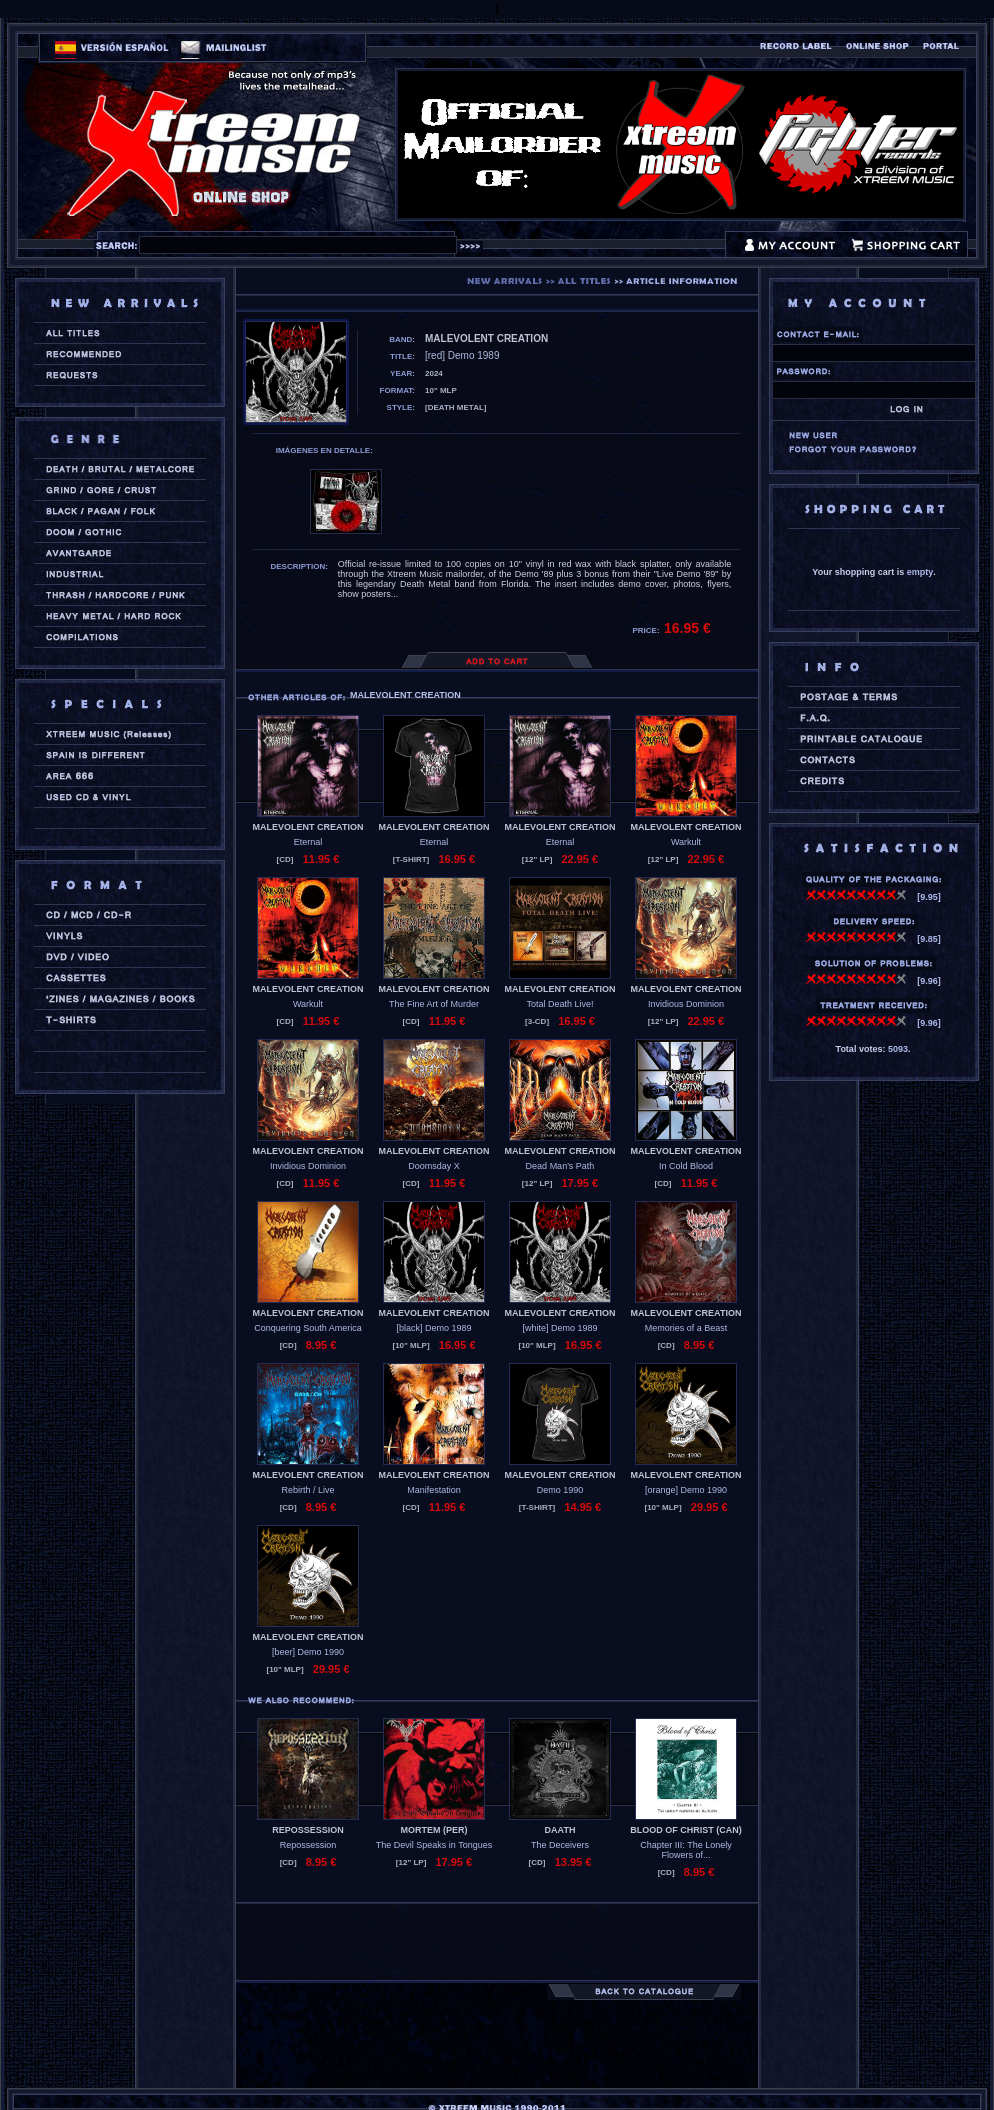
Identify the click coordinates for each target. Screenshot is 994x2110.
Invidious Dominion (686, 1004)
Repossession (308, 1845)
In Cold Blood (686, 1166)
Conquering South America (308, 1328)
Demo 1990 (560, 1490)
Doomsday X (434, 1166)
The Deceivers (560, 1845)
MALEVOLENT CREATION (308, 827)
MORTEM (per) (434, 1830)
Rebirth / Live (307, 1490)
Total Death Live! (559, 1004)
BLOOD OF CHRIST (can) (686, 1830)
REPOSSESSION (308, 1830)
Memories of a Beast (686, 1328)
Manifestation (434, 1490)
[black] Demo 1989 (433, 1328)
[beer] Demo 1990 (308, 1652)
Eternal (308, 842)
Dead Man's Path (560, 1166)
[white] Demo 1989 (559, 1328)
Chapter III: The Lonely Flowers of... (685, 1850)
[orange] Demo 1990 (686, 1490)
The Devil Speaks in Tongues (434, 1845)
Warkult (686, 842)
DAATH (560, 1830)
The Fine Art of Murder (434, 1004)
